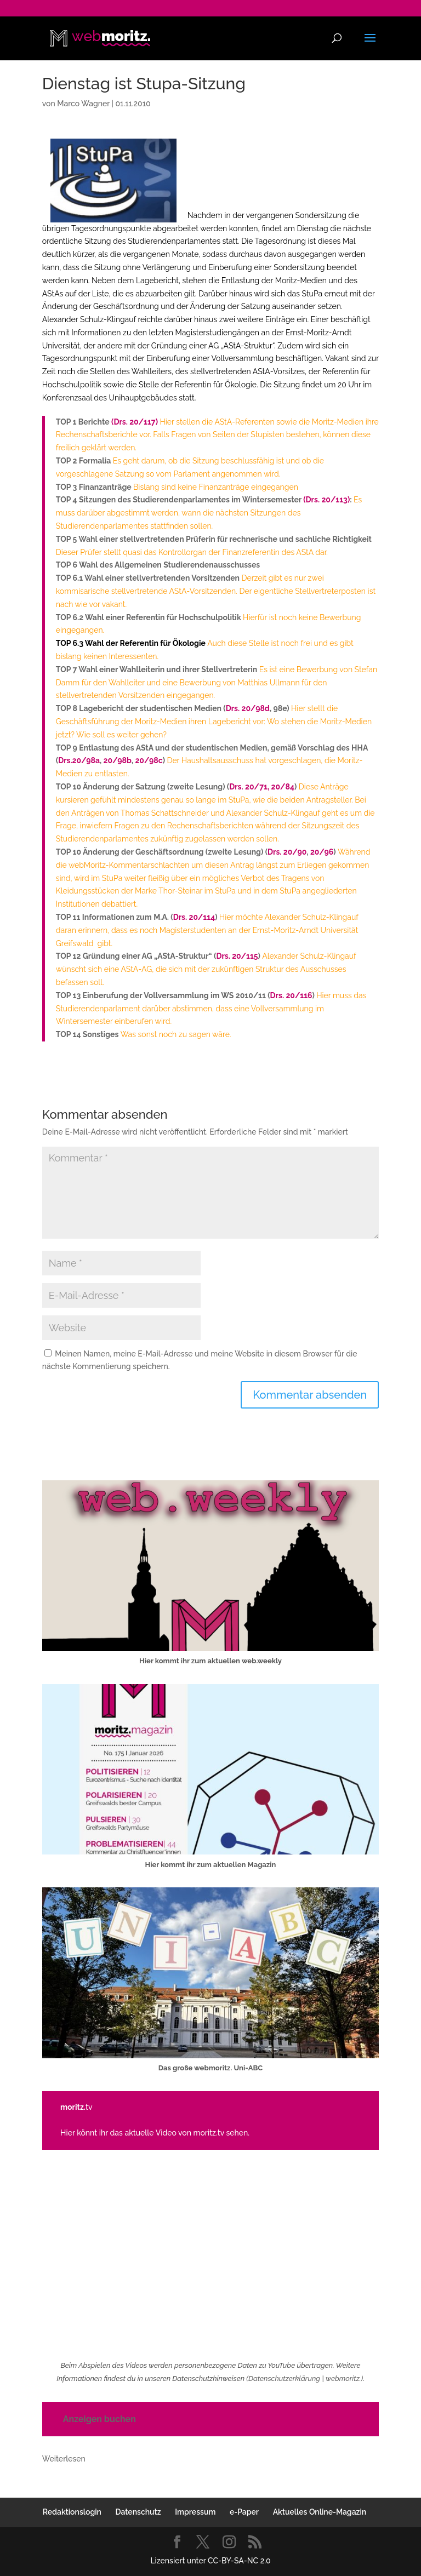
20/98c (148, 760)
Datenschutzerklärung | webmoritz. (304, 2378)
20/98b (118, 760)
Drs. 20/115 (237, 956)
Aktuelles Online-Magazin (320, 2512)
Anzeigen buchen (99, 2419)
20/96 (321, 852)
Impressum (195, 2512)
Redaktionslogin (72, 2512)
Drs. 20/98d (248, 708)
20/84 (282, 786)
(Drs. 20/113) (326, 499)
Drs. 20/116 (291, 995)
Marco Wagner (83, 103)
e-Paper (244, 2512)
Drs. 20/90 (287, 852)
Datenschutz (138, 2512)
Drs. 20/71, (249, 786)
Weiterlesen (64, 2459)
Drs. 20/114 (194, 917)
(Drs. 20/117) (134, 421)
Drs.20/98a (79, 760)
